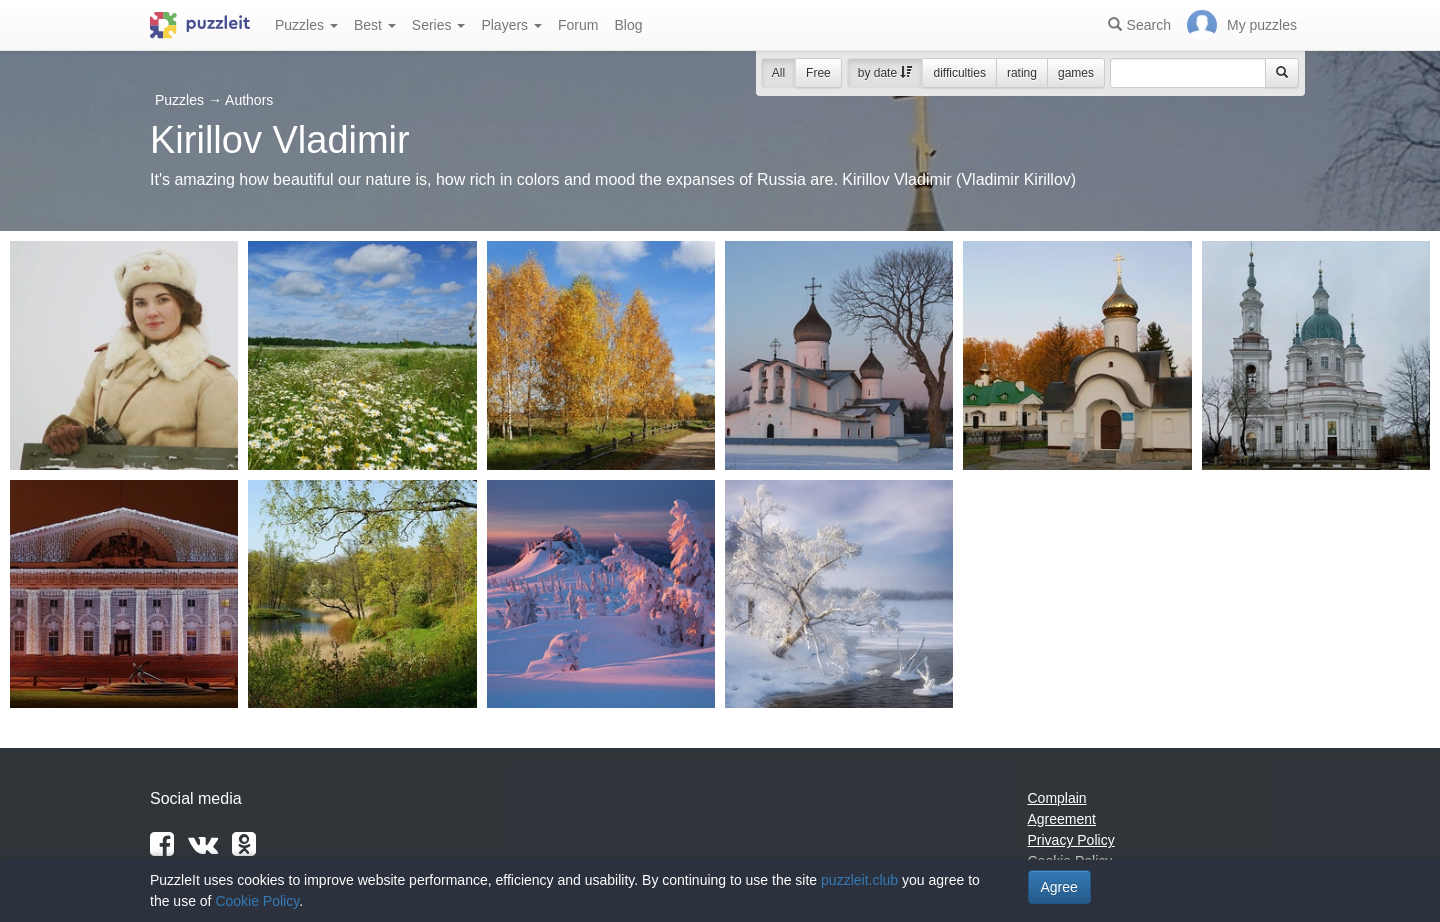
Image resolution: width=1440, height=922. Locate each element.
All (778, 73)
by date (885, 73)
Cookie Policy (257, 901)
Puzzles (306, 25)
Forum (578, 25)
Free (818, 73)
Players (511, 25)
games (1076, 73)
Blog (628, 25)
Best (375, 25)
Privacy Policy (1071, 840)
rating (1022, 73)
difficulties (959, 73)
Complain (1057, 798)
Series (439, 25)
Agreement (1062, 819)
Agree (1059, 887)
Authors (249, 100)
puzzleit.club (859, 880)
